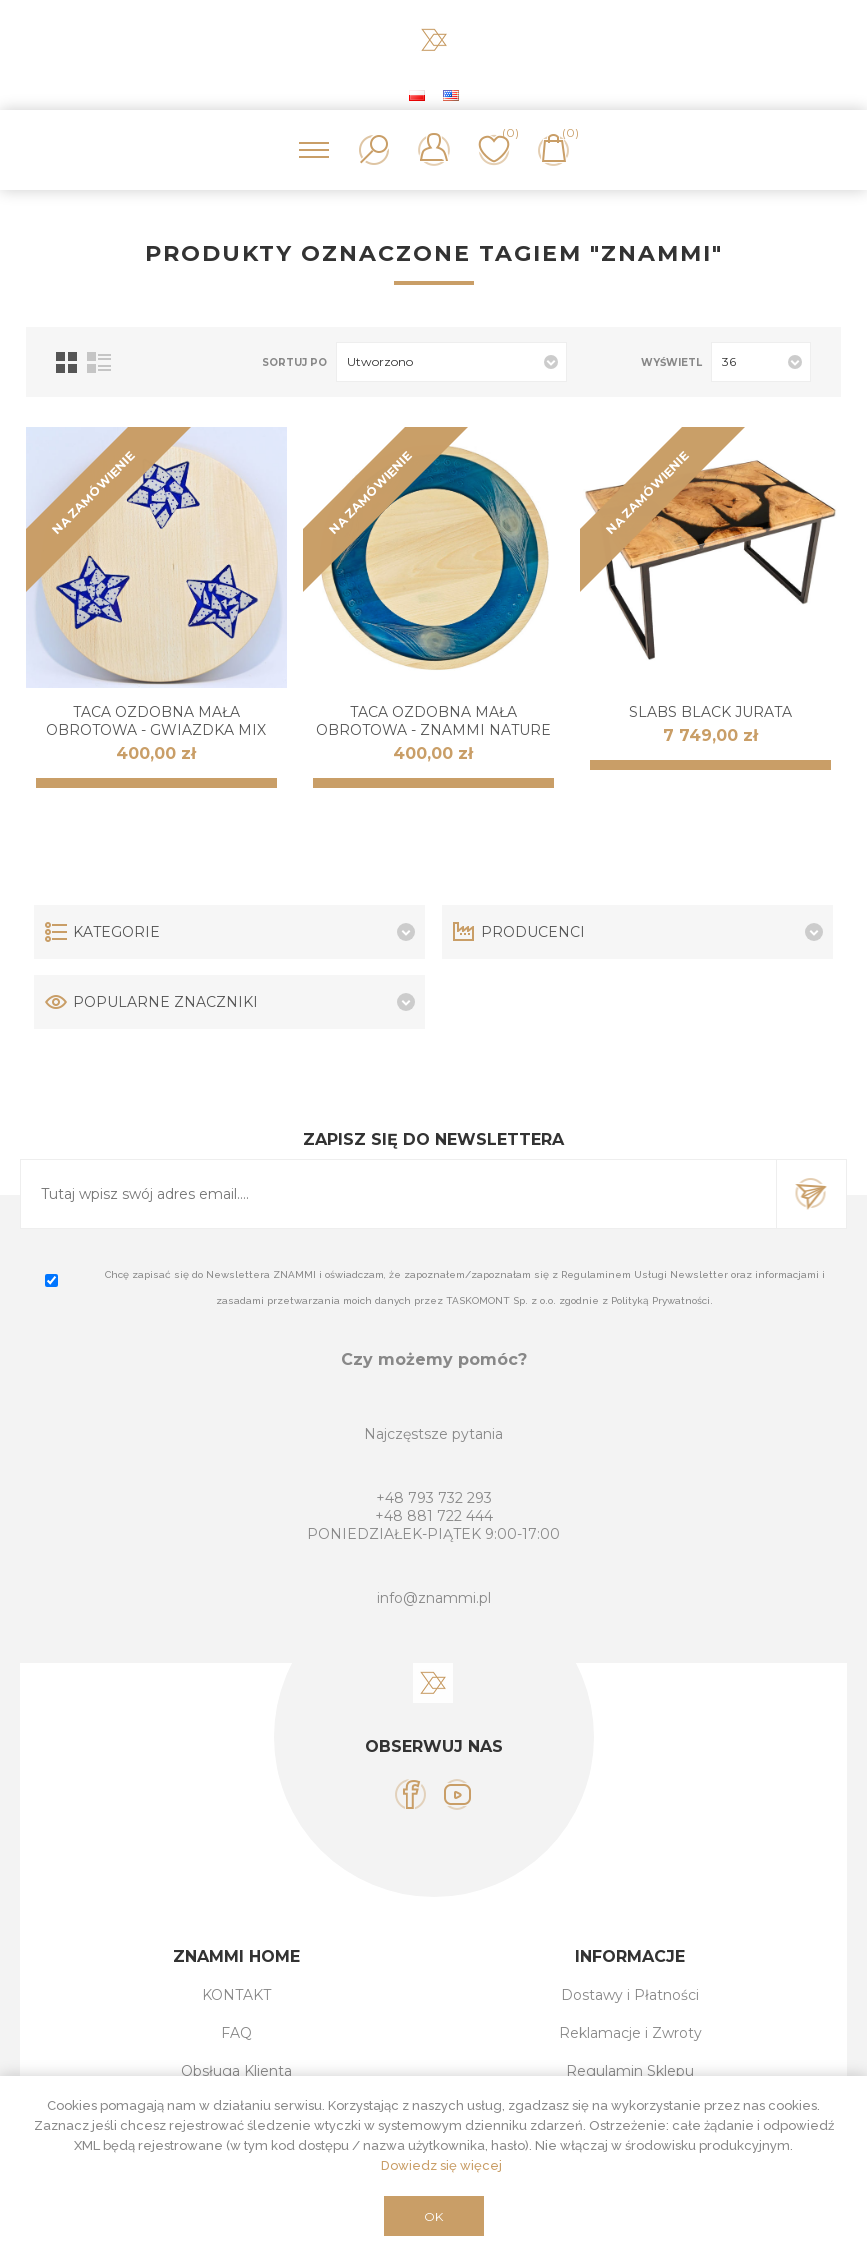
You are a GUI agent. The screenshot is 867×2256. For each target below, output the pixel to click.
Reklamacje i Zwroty (630, 2033)
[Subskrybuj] (398, 1194)
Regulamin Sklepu (630, 2071)
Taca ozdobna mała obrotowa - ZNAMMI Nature (433, 721)
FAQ (236, 2033)
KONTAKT (236, 1995)
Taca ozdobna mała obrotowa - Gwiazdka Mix (156, 721)
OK (433, 2216)
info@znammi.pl (434, 1598)
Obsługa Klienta (236, 2071)
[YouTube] (457, 1794)
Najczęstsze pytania (433, 1434)
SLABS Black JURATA (710, 712)
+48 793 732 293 (434, 1498)
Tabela (66, 362)
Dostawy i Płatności (630, 1995)
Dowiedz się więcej (441, 2165)
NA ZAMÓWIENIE (93, 492)
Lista (99, 362)
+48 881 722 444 (434, 1516)
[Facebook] (410, 1794)
